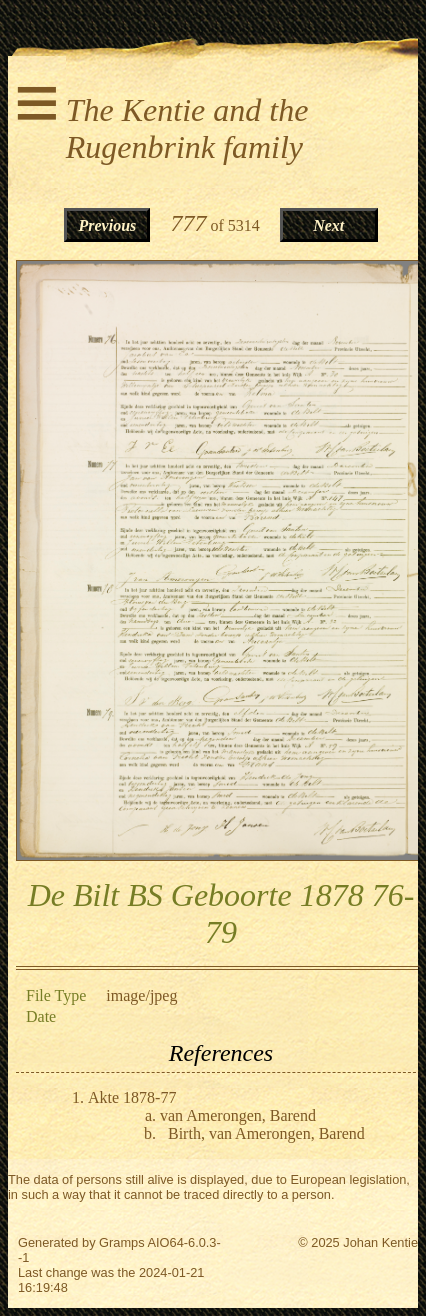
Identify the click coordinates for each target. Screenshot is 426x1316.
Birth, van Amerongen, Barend (266, 1133)
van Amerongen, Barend (238, 1115)
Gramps (122, 1242)
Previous (108, 225)
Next (328, 225)
